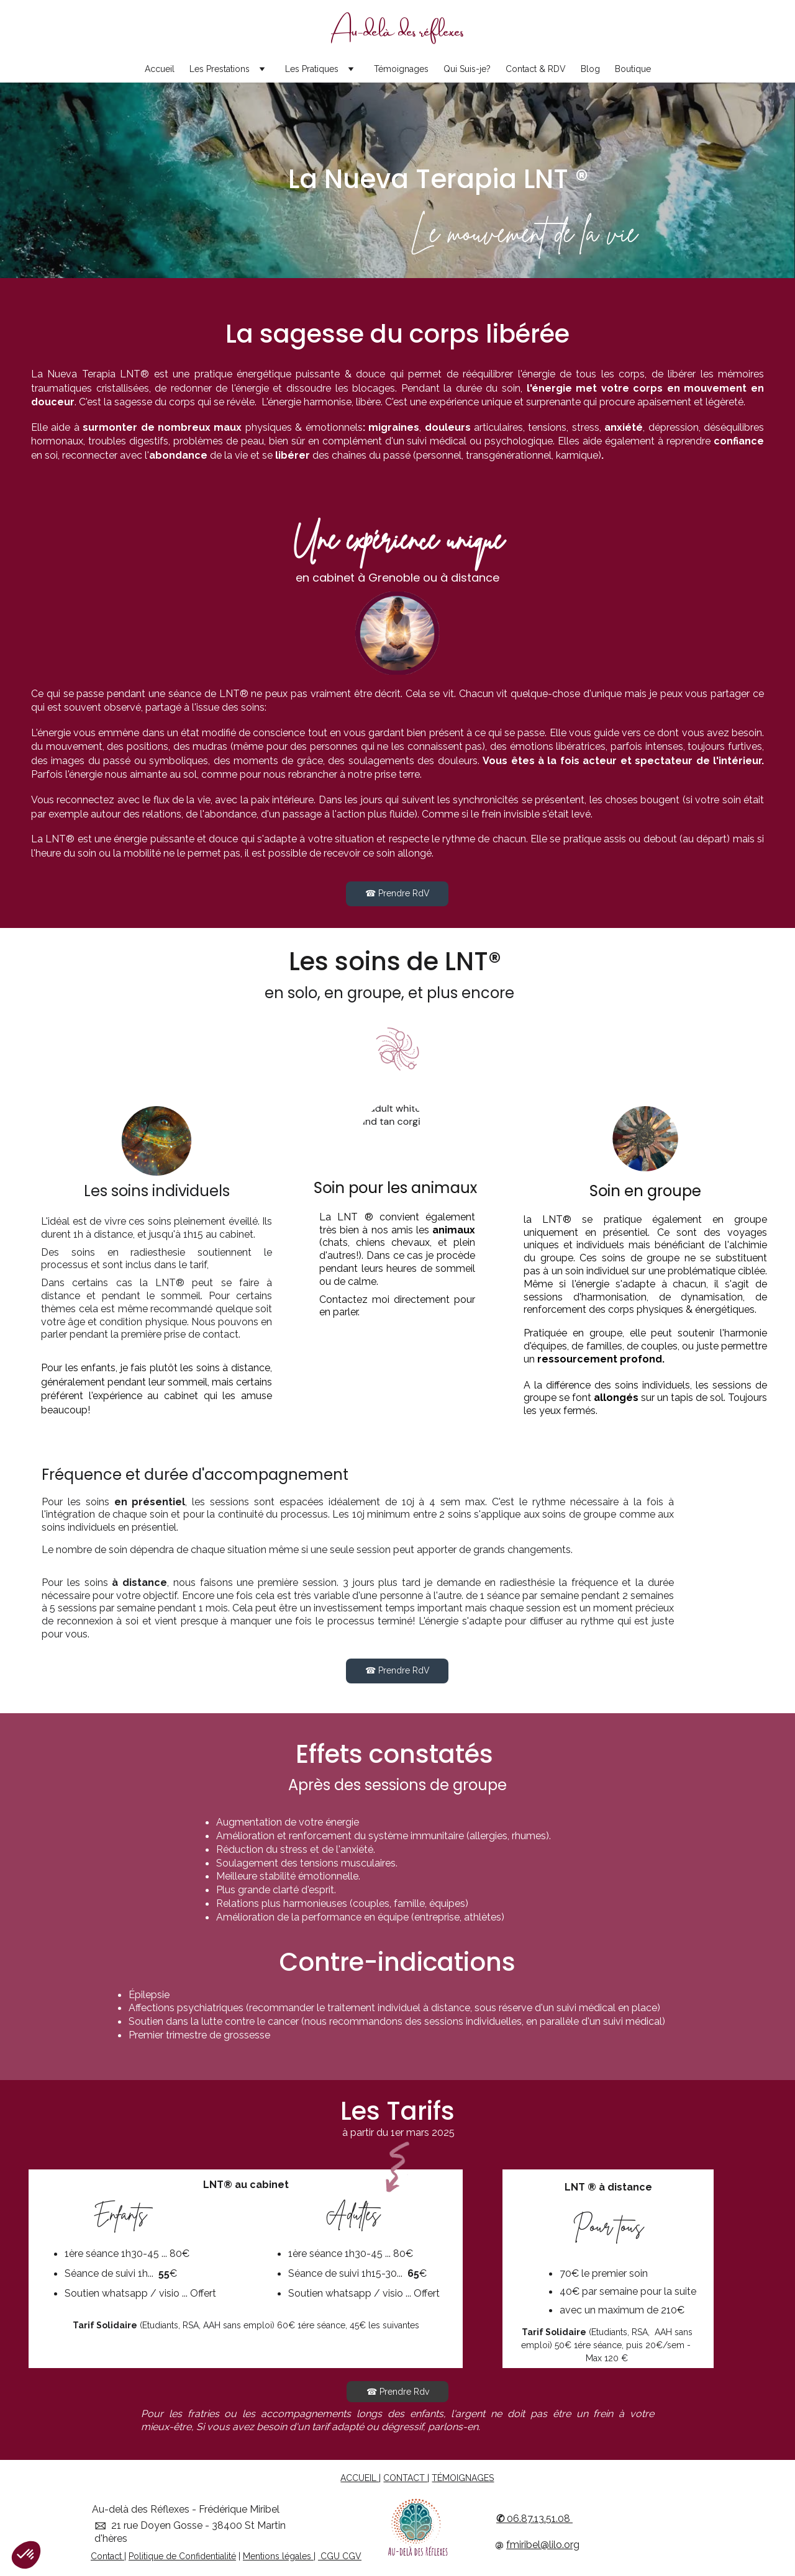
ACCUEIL (359, 2478)
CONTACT (405, 2478)
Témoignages (401, 69)
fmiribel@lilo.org (542, 2545)
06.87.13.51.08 (538, 2518)
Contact (106, 2556)
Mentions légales (277, 2556)
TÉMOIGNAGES (463, 2478)
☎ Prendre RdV (397, 893)
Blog (590, 69)
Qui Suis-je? (467, 69)
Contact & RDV (536, 69)
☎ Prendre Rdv (397, 2392)
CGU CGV (339, 2556)
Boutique (633, 69)
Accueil (160, 69)
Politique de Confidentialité (182, 2556)
